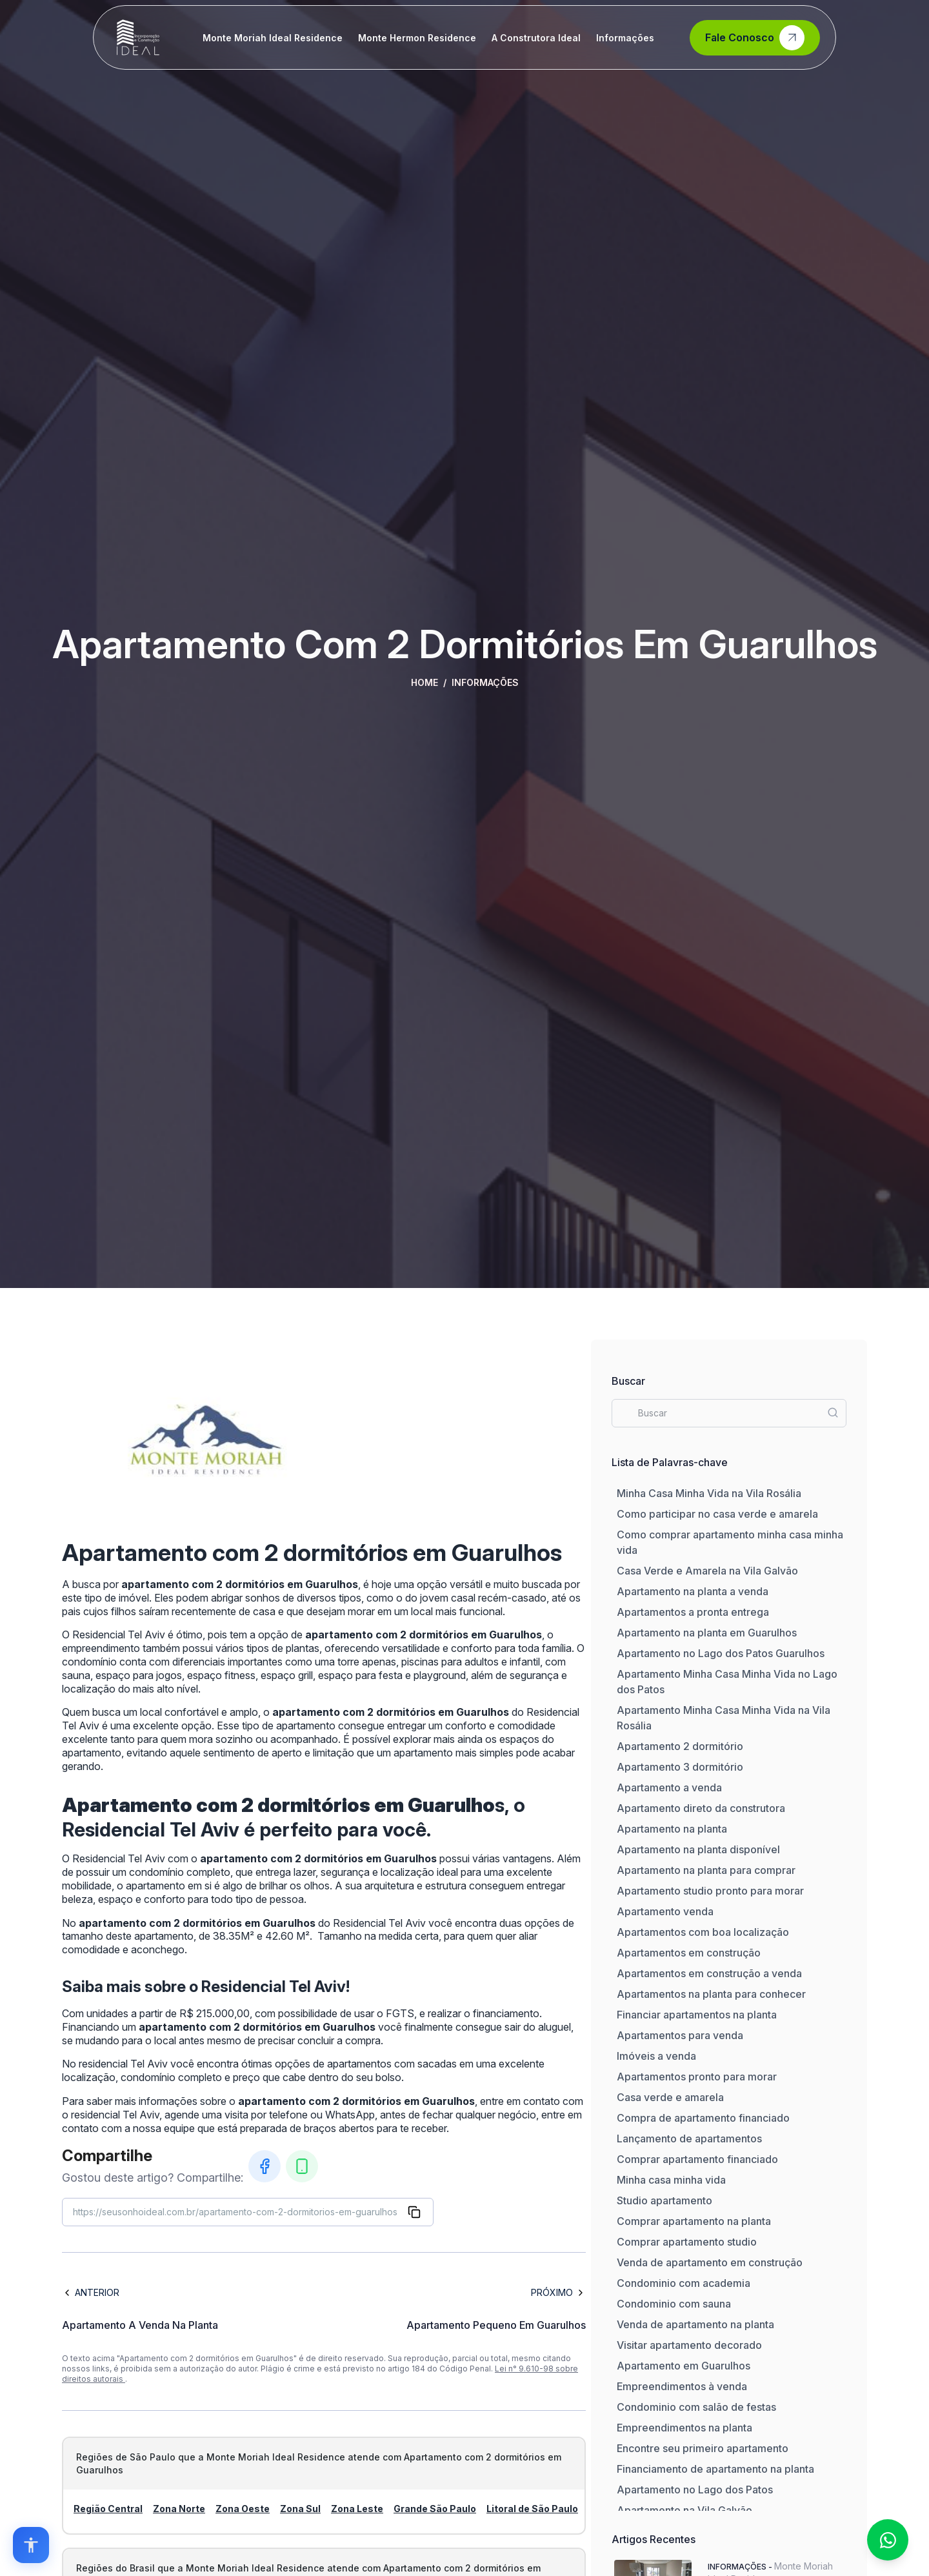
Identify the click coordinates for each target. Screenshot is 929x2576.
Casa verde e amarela (670, 2097)
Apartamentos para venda (680, 2035)
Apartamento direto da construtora (701, 1808)
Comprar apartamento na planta (694, 2221)
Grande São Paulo (435, 2508)
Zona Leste (357, 2508)
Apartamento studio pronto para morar (710, 1890)
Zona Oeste (242, 2508)
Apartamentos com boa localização (703, 1932)
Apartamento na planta (672, 1828)
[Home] (138, 37)
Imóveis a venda (656, 2055)
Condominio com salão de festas (696, 2406)
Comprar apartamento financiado (697, 2159)
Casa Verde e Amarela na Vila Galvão (707, 1570)
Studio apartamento (664, 2200)
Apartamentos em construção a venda (709, 1973)
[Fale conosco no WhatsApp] (887, 2540)
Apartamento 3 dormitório (680, 1766)
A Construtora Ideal (536, 37)
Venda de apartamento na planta (695, 2324)
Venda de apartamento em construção (710, 2262)
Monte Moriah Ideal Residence (273, 37)
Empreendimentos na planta (684, 2427)
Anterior (90, 2292)
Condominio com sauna (674, 2303)
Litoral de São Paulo (532, 2508)
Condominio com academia (683, 2283)
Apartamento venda (665, 1911)
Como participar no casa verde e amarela (717, 1513)
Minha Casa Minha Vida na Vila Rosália (709, 1493)
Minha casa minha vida (671, 2179)
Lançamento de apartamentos (689, 2138)
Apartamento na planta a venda (692, 1591)
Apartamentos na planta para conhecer (711, 1993)
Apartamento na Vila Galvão (684, 2510)
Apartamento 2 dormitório (680, 1746)
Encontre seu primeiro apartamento (702, 2448)
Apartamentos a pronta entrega (693, 1611)
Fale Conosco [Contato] (754, 37)
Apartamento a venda (669, 1787)
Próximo (558, 2292)
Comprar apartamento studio (687, 2241)
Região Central (108, 2508)
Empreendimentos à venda (682, 2386)
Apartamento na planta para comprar (706, 1870)
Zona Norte (179, 2508)
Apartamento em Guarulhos (683, 2365)
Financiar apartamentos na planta (697, 2014)
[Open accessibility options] (31, 2545)
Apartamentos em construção (689, 1952)
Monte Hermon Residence (417, 37)
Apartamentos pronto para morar (697, 2076)
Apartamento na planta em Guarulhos (707, 1632)
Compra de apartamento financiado (703, 2117)
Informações (625, 37)
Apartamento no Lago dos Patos (695, 2489)
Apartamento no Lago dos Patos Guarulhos (720, 1653)
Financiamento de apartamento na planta (715, 2468)
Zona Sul (300, 2508)
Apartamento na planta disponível (698, 1849)
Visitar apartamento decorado (689, 2345)
